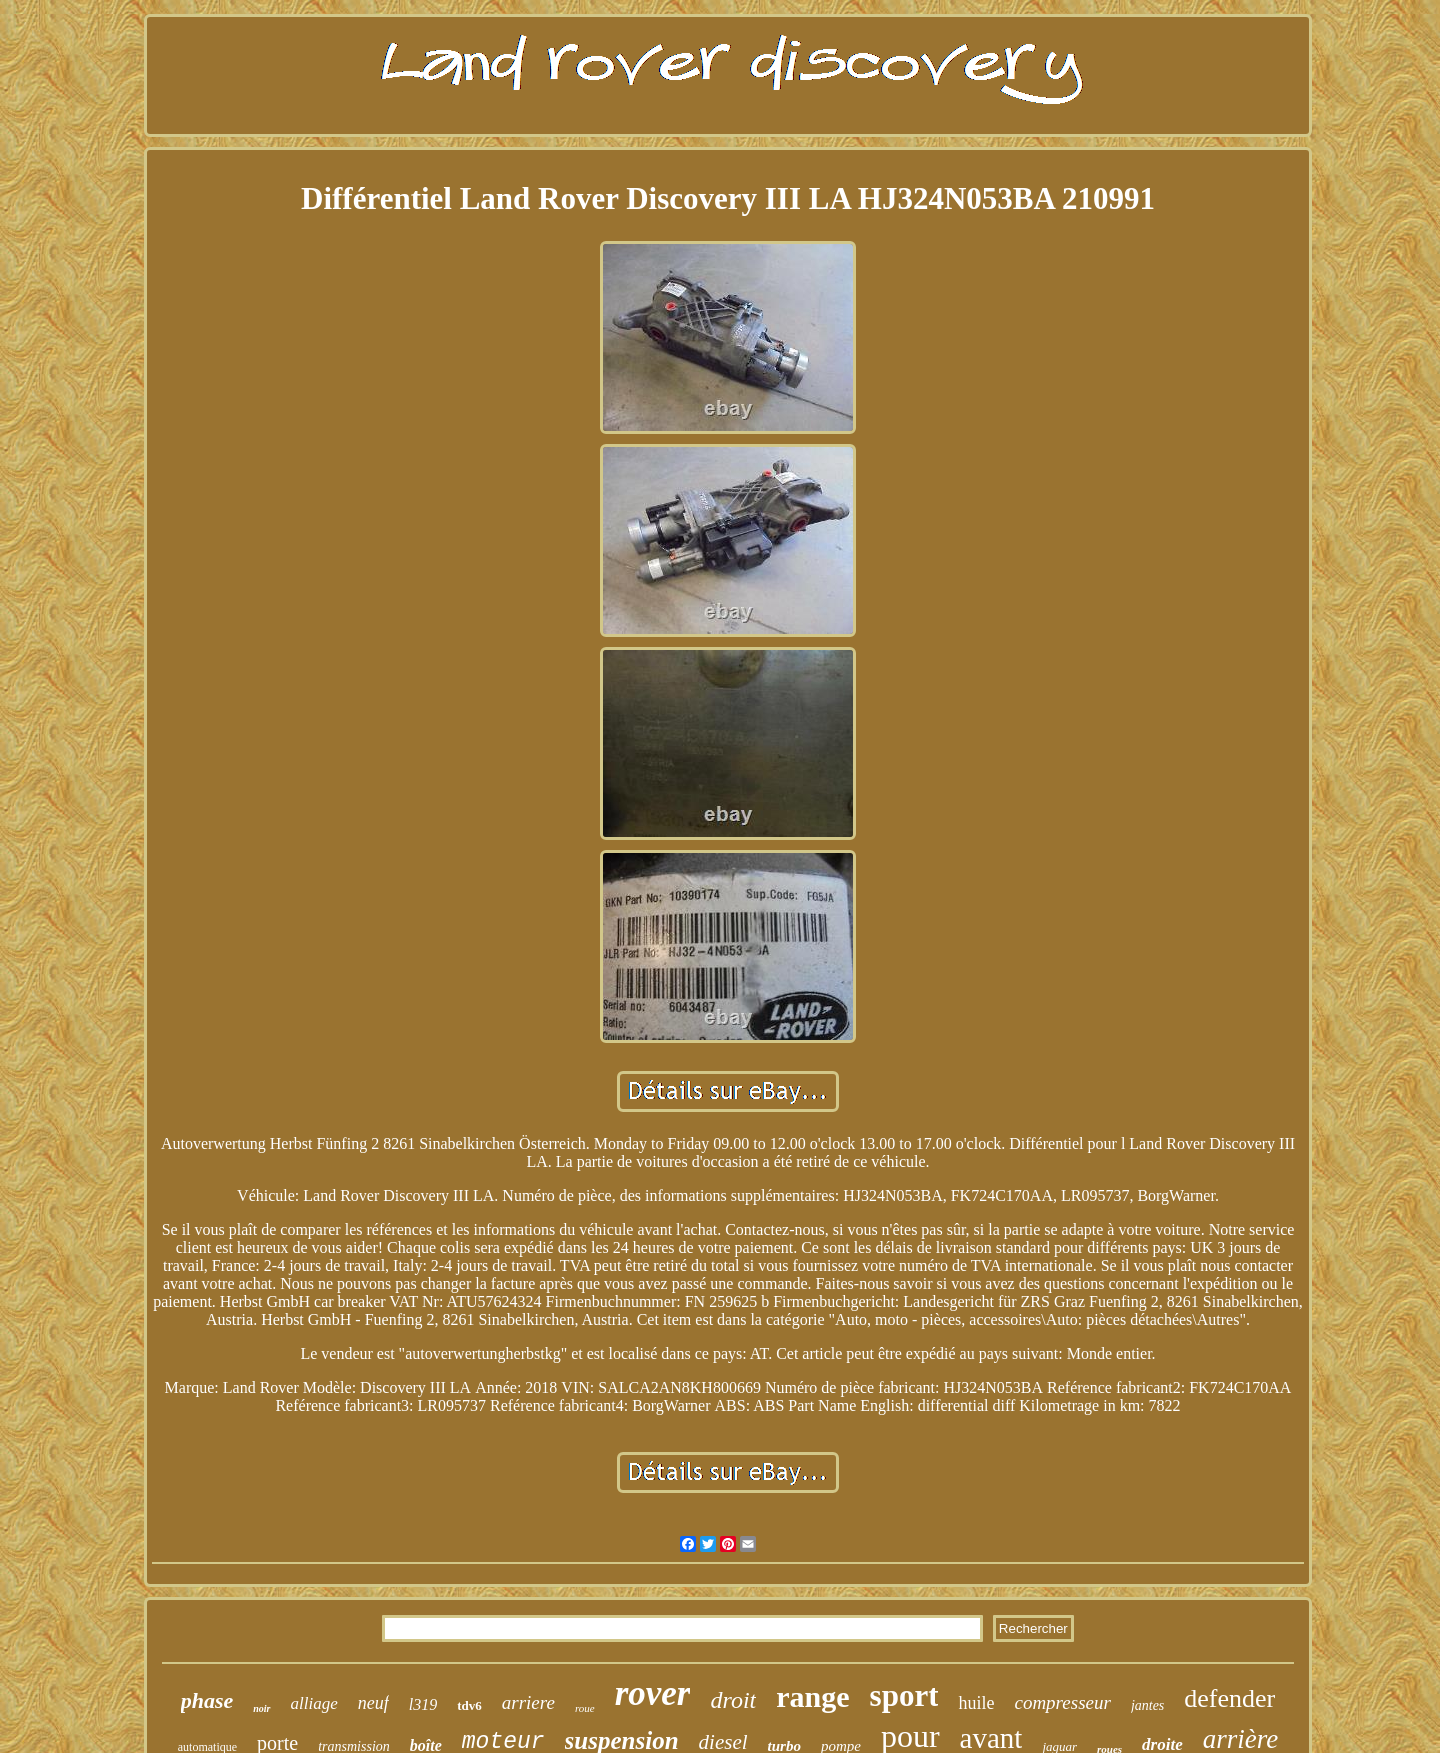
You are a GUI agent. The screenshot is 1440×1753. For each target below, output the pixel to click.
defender (1229, 1698)
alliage (314, 1703)
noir (261, 1708)
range (812, 1696)
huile (976, 1703)
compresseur (1062, 1702)
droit (733, 1700)
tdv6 (469, 1705)
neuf (373, 1703)
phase (207, 1700)
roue (585, 1708)
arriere (528, 1702)
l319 (423, 1704)
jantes (1147, 1705)
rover (653, 1693)
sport (904, 1695)
